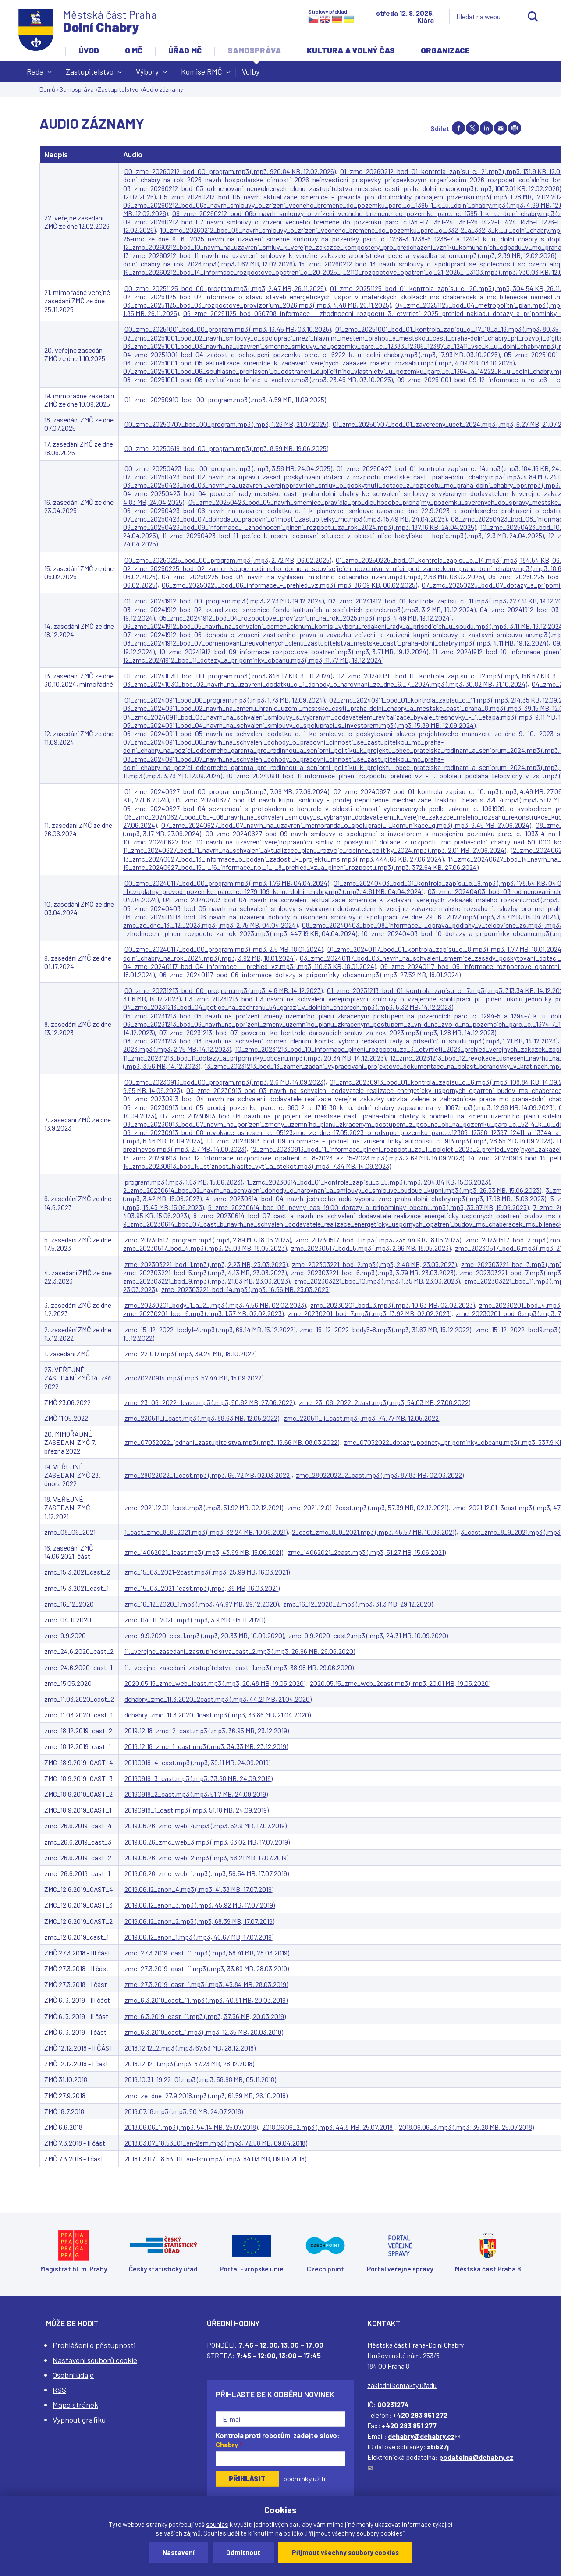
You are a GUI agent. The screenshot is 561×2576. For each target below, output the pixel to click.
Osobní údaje (73, 2375)
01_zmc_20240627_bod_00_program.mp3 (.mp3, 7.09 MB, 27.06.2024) (226, 791)
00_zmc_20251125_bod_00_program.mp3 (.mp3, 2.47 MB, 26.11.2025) (225, 288)
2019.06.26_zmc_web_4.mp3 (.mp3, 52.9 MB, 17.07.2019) (205, 1825)
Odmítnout (243, 2552)
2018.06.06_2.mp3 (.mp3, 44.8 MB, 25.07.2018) (328, 2127)
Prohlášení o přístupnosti (94, 2345)
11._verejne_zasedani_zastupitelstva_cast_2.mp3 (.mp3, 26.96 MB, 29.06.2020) (239, 1651)
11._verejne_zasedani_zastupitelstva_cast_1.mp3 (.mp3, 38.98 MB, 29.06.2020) (239, 1667)
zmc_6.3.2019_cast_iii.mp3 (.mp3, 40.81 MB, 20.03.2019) (206, 2000)
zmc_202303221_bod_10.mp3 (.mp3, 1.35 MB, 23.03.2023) (377, 1281)
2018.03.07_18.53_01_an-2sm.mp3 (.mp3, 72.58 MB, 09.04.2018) (215, 2143)
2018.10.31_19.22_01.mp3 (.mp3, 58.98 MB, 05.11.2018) (200, 2079)
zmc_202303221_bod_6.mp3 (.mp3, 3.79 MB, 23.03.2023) (373, 1272)
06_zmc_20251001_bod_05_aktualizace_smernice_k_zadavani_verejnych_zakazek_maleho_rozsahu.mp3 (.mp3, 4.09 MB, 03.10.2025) (319, 362)
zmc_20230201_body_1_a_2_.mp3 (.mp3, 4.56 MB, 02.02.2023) (215, 1305)
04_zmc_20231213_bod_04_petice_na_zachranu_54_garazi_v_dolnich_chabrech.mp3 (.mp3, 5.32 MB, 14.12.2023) (288, 1007)
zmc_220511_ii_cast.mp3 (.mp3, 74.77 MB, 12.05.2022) (362, 1418)
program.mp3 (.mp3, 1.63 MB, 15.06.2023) (183, 1182)
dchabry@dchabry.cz (424, 2436)
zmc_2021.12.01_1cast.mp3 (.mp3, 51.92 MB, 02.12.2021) (203, 1507)
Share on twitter (472, 128)
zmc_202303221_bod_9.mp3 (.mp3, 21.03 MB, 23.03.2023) (206, 1281)
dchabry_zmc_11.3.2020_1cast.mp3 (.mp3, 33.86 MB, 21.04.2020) (217, 1714)
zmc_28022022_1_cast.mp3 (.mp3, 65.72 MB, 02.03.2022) (207, 1475)
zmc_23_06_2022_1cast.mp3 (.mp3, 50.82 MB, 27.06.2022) (209, 1402)
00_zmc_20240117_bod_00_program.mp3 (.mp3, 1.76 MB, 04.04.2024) (226, 883)
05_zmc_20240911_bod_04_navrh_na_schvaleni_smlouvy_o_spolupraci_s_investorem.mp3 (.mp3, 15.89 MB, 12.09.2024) (299, 725)
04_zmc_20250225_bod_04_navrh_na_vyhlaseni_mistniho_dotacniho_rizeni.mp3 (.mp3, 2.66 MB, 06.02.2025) (323, 576)
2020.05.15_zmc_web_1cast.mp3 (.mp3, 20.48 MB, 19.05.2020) (214, 1683)
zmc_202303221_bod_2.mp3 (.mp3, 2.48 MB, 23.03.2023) (374, 1264)
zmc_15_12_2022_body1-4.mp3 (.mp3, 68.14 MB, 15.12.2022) (209, 1329)
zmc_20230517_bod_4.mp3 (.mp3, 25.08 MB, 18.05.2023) (205, 1248)
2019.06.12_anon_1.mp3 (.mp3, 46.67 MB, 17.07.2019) (198, 1937)
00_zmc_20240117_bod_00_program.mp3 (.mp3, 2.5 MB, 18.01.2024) (223, 949)
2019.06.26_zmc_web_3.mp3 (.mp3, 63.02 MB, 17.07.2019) (207, 1842)
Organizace (445, 50)
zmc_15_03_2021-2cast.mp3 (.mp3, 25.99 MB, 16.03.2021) (207, 1572)
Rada (35, 74)
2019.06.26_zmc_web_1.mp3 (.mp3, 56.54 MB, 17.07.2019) (206, 1873)
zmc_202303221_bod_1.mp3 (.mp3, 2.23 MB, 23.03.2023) (206, 1264)
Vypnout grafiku (79, 2419)
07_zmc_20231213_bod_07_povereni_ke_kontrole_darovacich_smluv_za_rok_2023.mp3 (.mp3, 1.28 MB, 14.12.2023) (327, 1032)
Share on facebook (458, 128)
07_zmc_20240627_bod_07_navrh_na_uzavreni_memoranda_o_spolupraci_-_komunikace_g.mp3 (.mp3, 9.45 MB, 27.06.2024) (346, 825)
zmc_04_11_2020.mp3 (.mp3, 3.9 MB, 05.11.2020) (194, 1619)
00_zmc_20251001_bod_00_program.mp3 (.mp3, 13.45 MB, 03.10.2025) (227, 329)
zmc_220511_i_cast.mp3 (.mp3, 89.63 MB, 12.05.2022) (201, 1418)
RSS (59, 2390)
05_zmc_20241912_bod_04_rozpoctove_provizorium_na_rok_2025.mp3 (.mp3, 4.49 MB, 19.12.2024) (305, 618)
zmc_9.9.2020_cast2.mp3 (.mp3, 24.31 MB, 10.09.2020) (368, 1635)
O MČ (133, 50)
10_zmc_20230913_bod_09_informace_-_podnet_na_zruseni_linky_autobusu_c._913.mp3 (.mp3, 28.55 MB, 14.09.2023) (379, 1140)
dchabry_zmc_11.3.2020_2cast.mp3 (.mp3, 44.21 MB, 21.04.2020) (218, 1699)
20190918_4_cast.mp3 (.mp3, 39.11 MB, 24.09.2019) (197, 1762)
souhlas (217, 2524)
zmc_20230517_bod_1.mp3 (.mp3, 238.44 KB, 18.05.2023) (378, 1239)
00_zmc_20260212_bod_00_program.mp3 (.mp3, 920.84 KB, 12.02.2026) (230, 171)
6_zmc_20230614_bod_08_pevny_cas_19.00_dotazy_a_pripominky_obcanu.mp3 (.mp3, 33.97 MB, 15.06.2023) (368, 1207)
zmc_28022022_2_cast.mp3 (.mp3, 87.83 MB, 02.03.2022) (380, 1475)
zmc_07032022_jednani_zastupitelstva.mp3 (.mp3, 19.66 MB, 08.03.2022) (231, 1442)
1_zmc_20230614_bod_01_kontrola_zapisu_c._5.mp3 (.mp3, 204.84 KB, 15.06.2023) (368, 1182)
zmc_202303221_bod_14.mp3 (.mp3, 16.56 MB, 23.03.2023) (245, 1289)
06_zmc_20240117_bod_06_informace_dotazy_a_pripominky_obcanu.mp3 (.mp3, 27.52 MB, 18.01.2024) (310, 974)
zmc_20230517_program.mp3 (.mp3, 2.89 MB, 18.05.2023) (207, 1239)
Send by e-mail (500, 128)
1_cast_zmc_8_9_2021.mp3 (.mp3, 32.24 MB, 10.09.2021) (206, 1532)
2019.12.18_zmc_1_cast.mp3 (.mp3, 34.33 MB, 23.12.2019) (206, 1746)
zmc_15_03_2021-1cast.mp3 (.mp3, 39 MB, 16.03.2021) (202, 1588)
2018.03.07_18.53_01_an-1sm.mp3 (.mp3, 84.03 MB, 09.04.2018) (215, 2158)
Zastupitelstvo (89, 74)
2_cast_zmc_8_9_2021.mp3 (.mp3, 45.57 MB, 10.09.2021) (374, 1532)
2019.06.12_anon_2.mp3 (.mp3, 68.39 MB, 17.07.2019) (199, 1921)
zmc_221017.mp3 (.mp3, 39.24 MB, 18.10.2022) (190, 1353)
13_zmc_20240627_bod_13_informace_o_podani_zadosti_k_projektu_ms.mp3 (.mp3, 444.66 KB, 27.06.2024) (283, 859)
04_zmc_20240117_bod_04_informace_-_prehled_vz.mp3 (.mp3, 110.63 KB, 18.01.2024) (249, 966)
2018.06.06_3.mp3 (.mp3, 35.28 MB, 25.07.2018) (466, 2127)
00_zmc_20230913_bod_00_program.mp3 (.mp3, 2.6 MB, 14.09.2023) (224, 1082)
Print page (514, 128)
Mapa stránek (75, 2404)
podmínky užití (304, 2478)
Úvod (88, 50)
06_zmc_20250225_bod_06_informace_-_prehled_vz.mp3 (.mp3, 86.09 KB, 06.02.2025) (289, 585)
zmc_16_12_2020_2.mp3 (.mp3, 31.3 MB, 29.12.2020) (358, 1604)
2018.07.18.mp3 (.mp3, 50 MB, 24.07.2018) (183, 2111)
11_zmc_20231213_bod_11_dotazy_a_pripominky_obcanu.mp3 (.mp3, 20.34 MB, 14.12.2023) (254, 1058)
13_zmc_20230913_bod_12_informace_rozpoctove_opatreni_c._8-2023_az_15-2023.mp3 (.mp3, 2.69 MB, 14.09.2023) (293, 1157)
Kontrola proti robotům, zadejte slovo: (278, 2439)
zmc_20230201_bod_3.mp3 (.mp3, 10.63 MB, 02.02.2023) (392, 1305)
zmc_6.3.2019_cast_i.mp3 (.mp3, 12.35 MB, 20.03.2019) (203, 2032)
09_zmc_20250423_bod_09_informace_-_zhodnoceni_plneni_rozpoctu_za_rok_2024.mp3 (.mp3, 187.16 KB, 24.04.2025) (299, 527)
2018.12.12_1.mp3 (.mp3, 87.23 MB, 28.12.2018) (189, 2063)
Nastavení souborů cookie (95, 2360)
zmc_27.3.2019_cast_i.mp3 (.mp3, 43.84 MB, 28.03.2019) (206, 1984)
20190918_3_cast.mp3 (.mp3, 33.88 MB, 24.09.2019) (198, 1778)
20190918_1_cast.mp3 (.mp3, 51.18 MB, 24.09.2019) (196, 1810)
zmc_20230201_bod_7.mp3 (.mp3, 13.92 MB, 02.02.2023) (369, 1313)
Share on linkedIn (486, 128)
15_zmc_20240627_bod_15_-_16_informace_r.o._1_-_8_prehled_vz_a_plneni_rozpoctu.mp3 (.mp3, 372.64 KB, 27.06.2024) (301, 867)
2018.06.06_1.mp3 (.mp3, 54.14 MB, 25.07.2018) (191, 2127)
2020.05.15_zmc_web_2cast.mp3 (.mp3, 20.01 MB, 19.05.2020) (400, 1683)
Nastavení (179, 2552)
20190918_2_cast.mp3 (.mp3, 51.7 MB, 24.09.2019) (196, 1794)
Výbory (147, 74)
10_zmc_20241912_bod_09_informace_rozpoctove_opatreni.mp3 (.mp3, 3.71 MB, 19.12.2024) (293, 651)
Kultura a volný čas (351, 50)
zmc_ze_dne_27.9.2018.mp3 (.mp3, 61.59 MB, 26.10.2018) (206, 2095)
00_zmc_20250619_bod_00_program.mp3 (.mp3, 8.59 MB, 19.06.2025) (226, 448)
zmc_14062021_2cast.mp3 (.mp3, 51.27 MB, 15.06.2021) (367, 1552)
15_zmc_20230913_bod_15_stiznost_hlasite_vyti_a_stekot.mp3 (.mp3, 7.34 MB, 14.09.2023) (257, 1166)
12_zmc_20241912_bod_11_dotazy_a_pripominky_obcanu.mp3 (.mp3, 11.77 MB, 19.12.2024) (253, 660)
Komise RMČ (201, 74)
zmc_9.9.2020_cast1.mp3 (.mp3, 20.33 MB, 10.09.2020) (204, 1635)
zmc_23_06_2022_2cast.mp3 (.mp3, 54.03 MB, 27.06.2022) (384, 1402)
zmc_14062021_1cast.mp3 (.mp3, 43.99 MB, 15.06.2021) (203, 1552)
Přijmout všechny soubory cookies (345, 2552)
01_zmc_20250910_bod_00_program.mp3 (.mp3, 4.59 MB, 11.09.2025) (225, 399)
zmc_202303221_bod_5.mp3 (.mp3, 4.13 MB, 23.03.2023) (205, 1272)
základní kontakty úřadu (402, 2385)
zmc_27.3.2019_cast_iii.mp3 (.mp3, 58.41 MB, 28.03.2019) (206, 1952)
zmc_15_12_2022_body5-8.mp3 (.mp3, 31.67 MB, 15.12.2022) (385, 1329)
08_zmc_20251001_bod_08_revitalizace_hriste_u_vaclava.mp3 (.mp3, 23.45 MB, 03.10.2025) (258, 379)
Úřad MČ (185, 50)
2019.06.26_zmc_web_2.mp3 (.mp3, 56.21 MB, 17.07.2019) (206, 1857)
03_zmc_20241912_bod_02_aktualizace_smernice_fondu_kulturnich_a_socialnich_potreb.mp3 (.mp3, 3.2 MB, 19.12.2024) (299, 609)
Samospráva (254, 50)
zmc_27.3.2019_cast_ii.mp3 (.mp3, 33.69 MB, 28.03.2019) (206, 1968)
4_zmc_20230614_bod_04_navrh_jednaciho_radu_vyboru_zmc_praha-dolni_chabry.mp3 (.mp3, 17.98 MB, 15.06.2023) (376, 1198)
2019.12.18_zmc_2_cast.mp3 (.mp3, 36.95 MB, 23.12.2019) (206, 1730)
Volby (250, 71)
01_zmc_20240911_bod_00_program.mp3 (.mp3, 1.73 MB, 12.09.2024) (224, 699)
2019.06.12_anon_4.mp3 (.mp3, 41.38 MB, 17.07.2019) (198, 1889)
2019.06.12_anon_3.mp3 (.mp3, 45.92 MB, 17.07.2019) (199, 1905)
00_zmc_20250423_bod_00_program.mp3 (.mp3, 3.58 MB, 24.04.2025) (228, 468)
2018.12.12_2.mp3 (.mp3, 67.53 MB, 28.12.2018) (190, 2048)
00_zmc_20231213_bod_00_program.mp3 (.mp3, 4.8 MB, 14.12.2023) (223, 990)
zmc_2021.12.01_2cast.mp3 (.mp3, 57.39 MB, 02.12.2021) (368, 1507)
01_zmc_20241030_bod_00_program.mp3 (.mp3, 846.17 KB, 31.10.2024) (228, 675)
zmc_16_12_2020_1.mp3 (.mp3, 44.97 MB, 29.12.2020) (201, 1604)
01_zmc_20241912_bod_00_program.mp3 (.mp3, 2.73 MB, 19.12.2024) (224, 600)
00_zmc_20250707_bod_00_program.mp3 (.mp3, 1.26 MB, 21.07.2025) (226, 424)
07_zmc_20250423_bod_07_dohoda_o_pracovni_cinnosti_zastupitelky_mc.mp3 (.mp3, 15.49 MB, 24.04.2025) (285, 518)
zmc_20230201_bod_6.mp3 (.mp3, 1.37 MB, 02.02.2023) (203, 1313)
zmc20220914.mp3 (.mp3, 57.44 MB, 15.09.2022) (193, 1377)
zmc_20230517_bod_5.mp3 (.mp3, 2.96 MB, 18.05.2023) (371, 1248)
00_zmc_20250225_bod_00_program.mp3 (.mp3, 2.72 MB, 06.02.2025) (227, 560)
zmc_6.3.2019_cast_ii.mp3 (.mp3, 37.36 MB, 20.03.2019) (205, 2016)
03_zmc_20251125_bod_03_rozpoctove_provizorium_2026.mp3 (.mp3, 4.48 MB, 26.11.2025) (257, 305)
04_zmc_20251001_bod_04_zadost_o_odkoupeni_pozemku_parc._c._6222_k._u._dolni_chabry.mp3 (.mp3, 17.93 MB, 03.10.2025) (311, 354)
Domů (47, 89)
